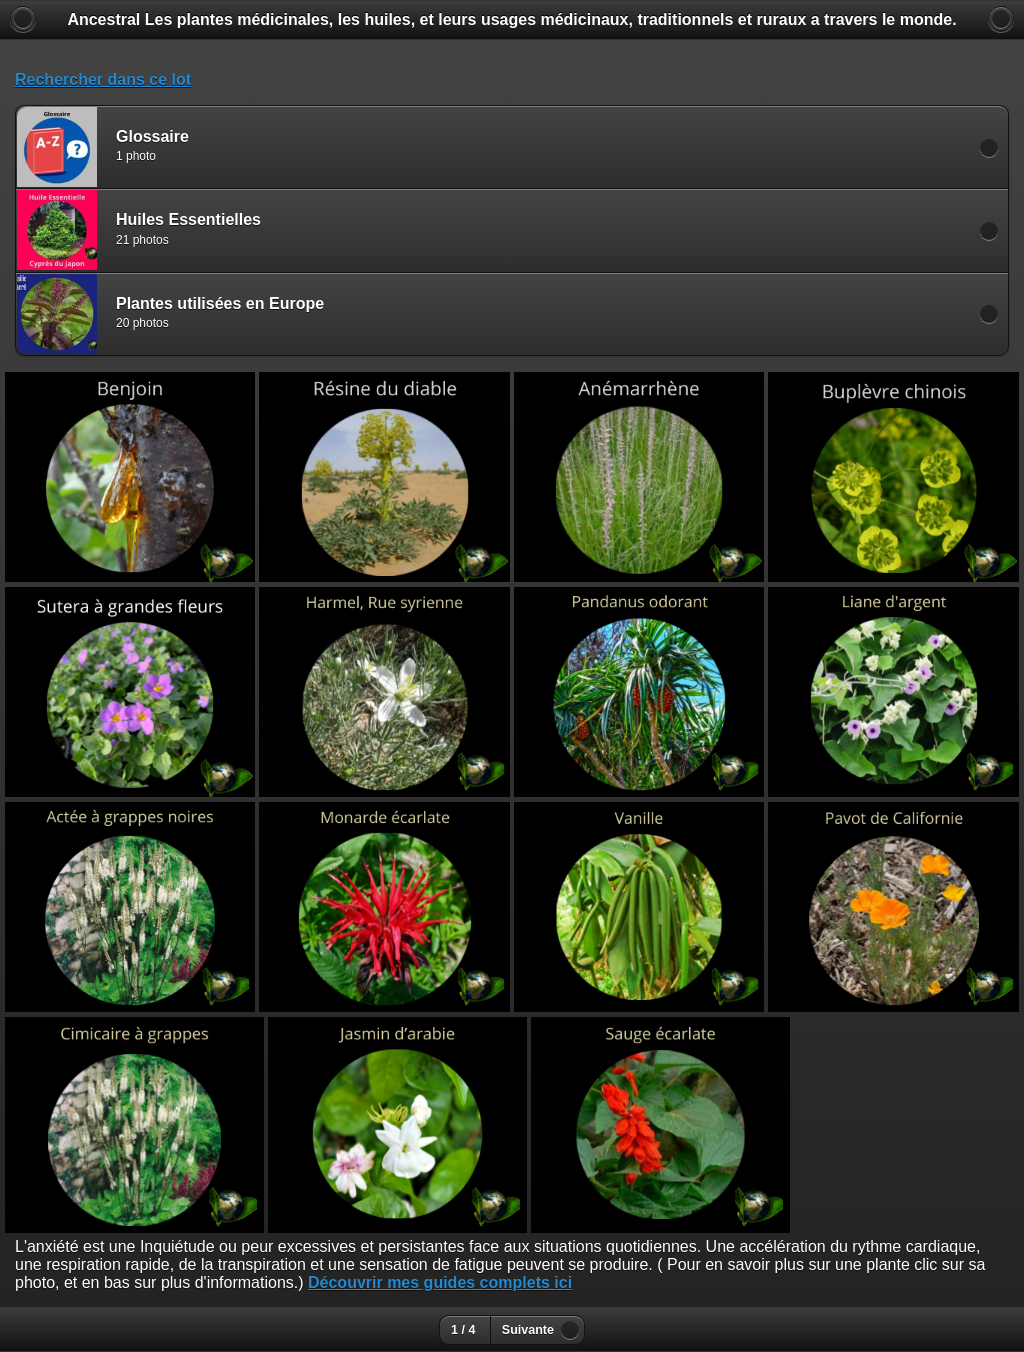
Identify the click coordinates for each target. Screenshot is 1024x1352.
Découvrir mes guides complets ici (440, 1282)
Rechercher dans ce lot (103, 79)
